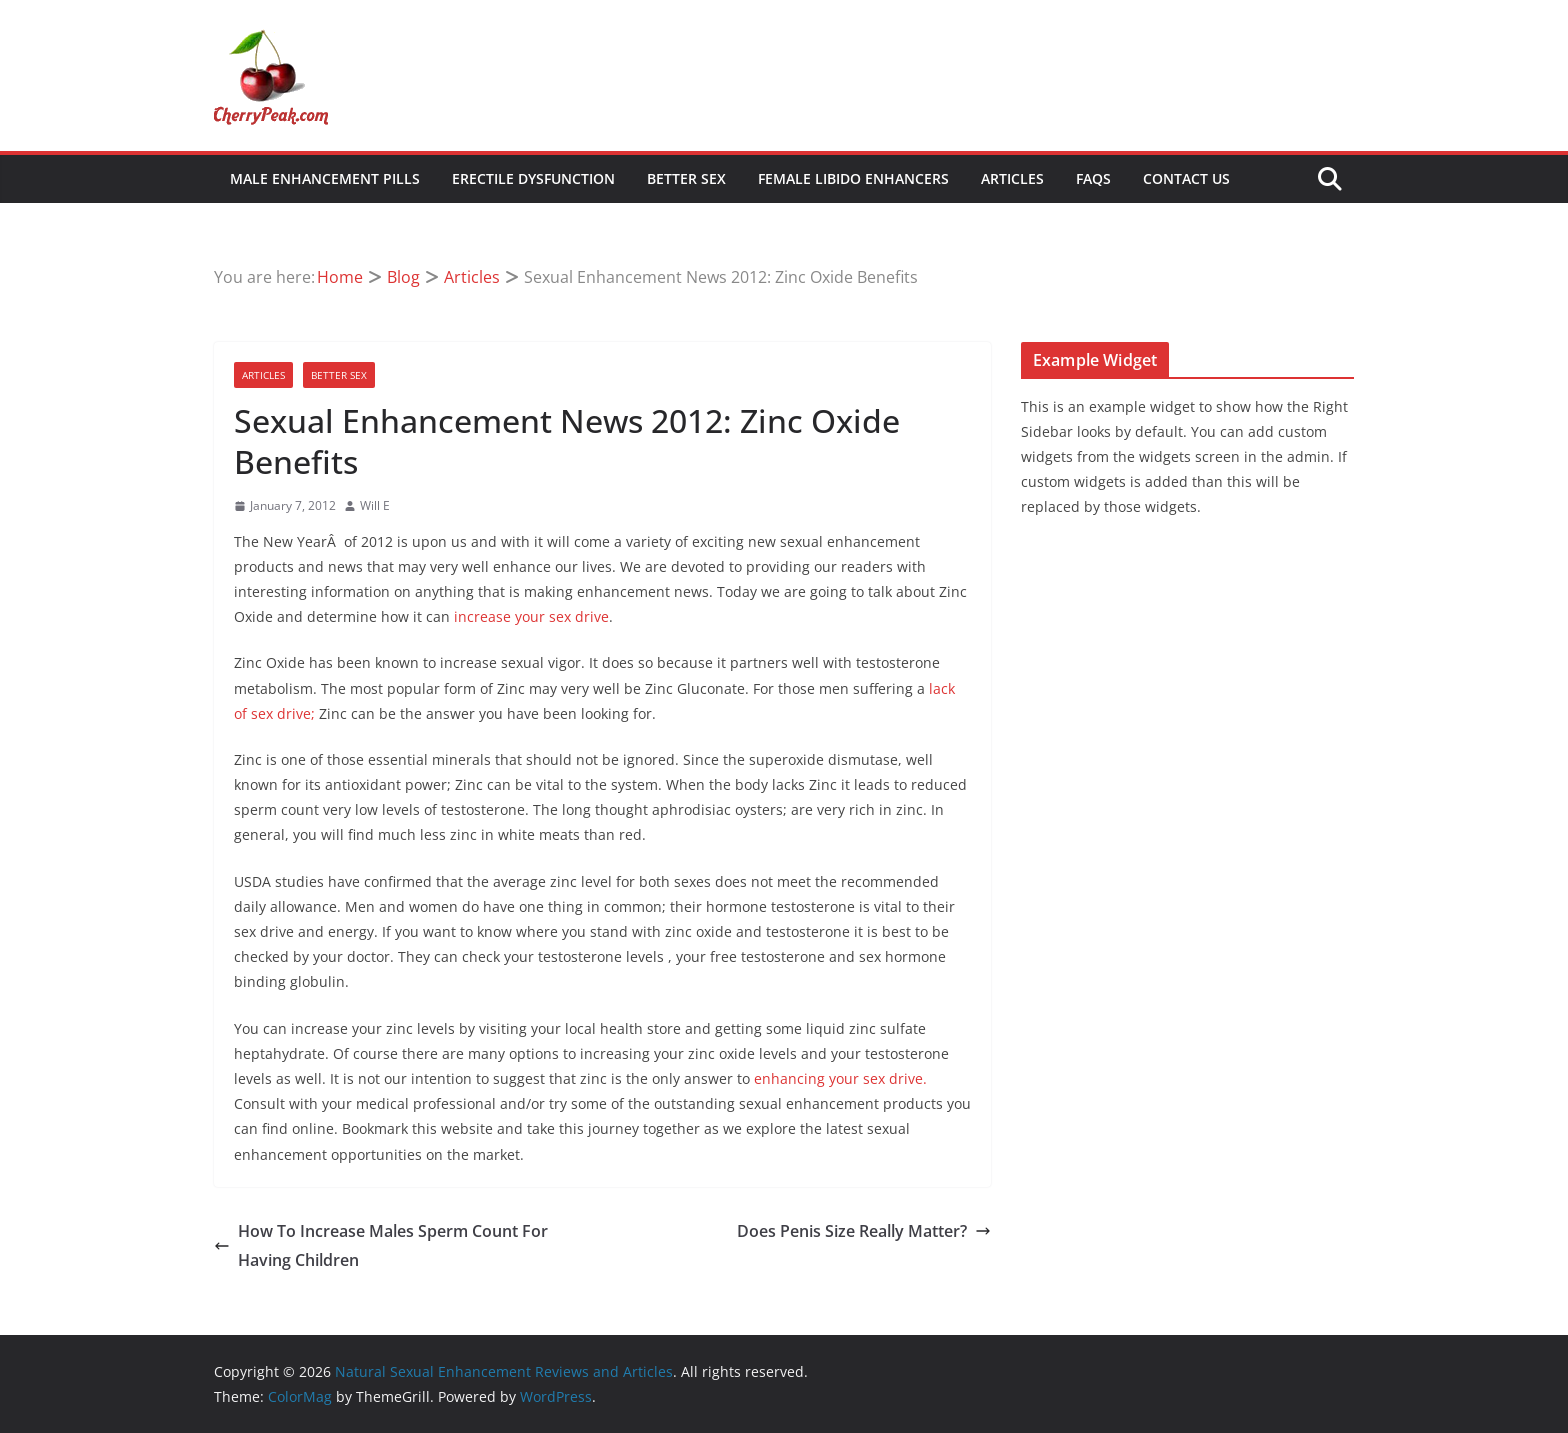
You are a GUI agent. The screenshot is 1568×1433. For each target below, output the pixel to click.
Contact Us (1186, 178)
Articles (1012, 178)
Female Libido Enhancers (853, 178)
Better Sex (686, 178)
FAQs (1093, 178)
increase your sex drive (531, 616)
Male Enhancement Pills (325, 178)
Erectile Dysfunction (533, 178)
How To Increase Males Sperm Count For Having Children (381, 1245)
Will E (375, 505)
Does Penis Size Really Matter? (864, 1231)
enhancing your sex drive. (840, 1078)
